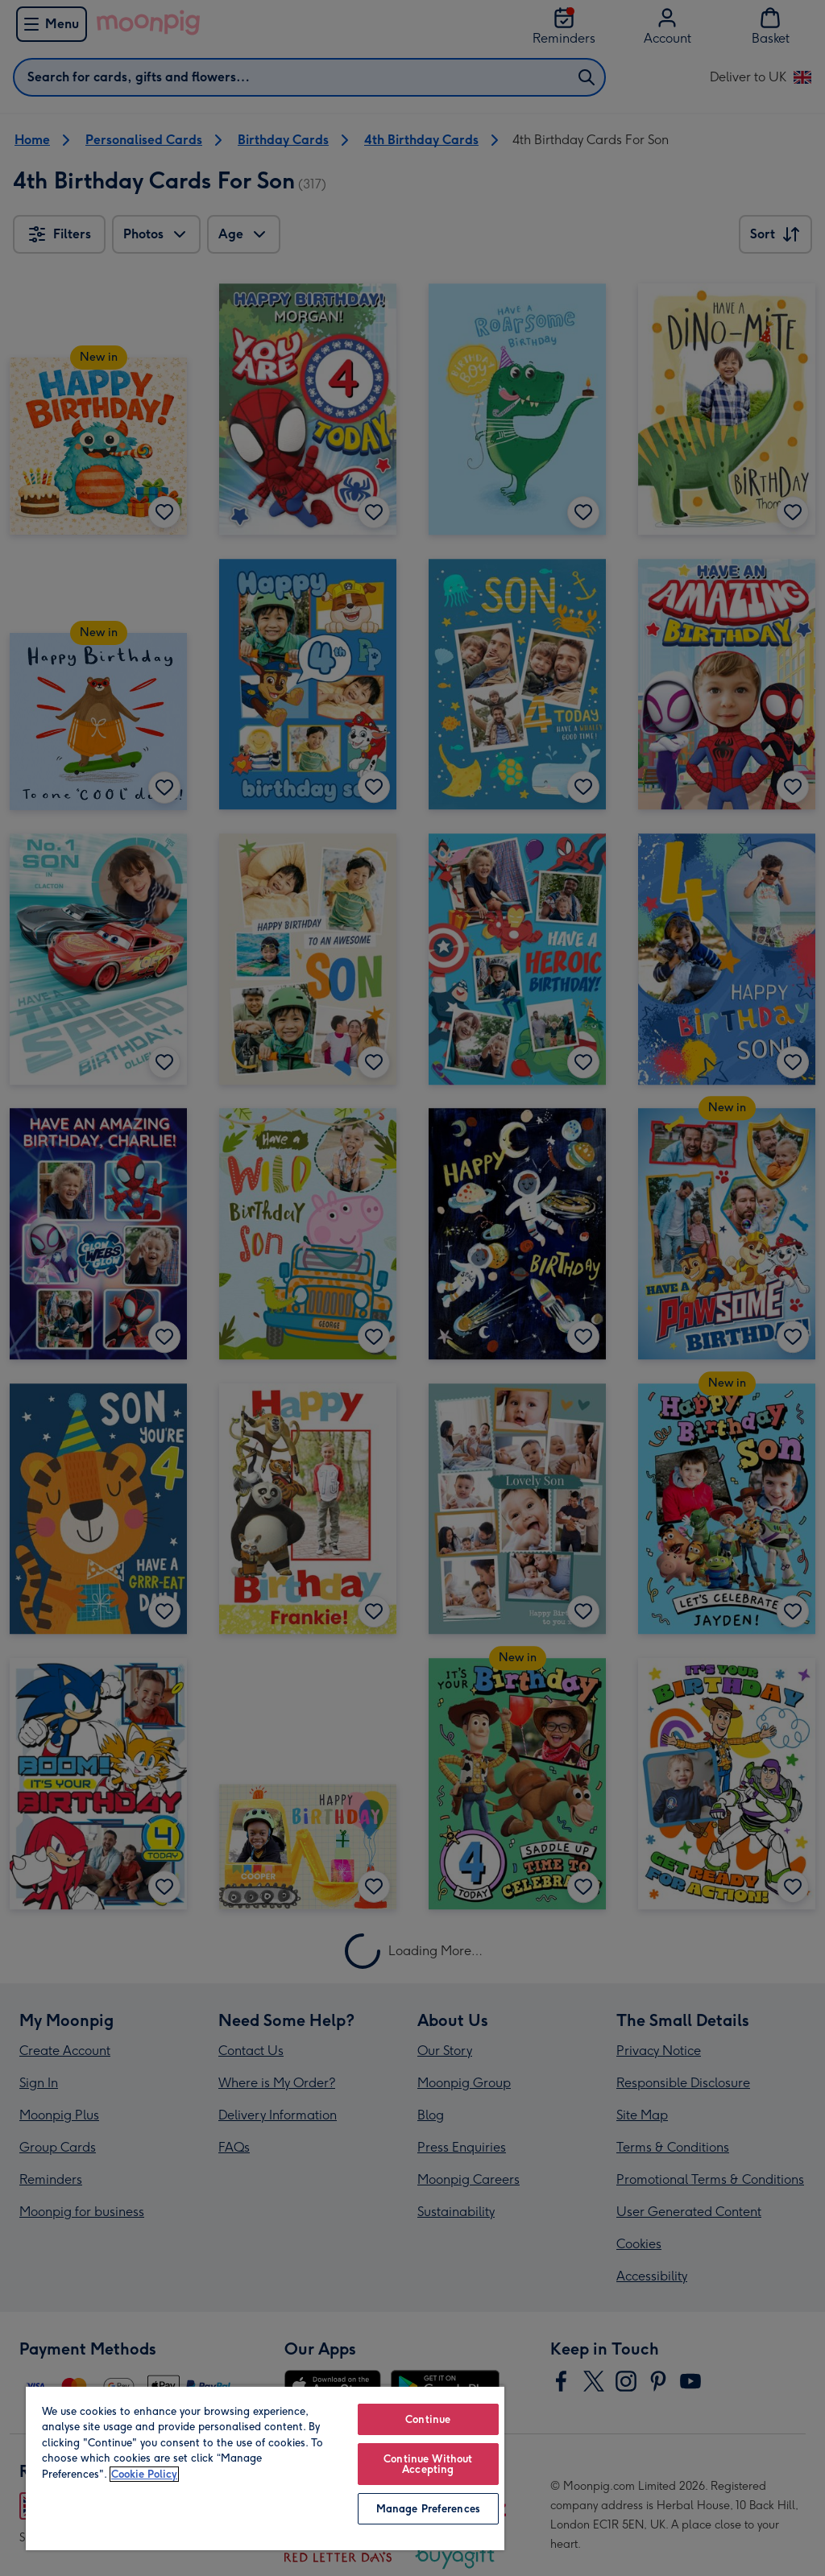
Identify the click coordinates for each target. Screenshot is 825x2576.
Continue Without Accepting (427, 2464)
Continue (427, 2419)
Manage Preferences (428, 2509)
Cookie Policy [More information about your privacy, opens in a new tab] (144, 2474)
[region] (265, 2467)
